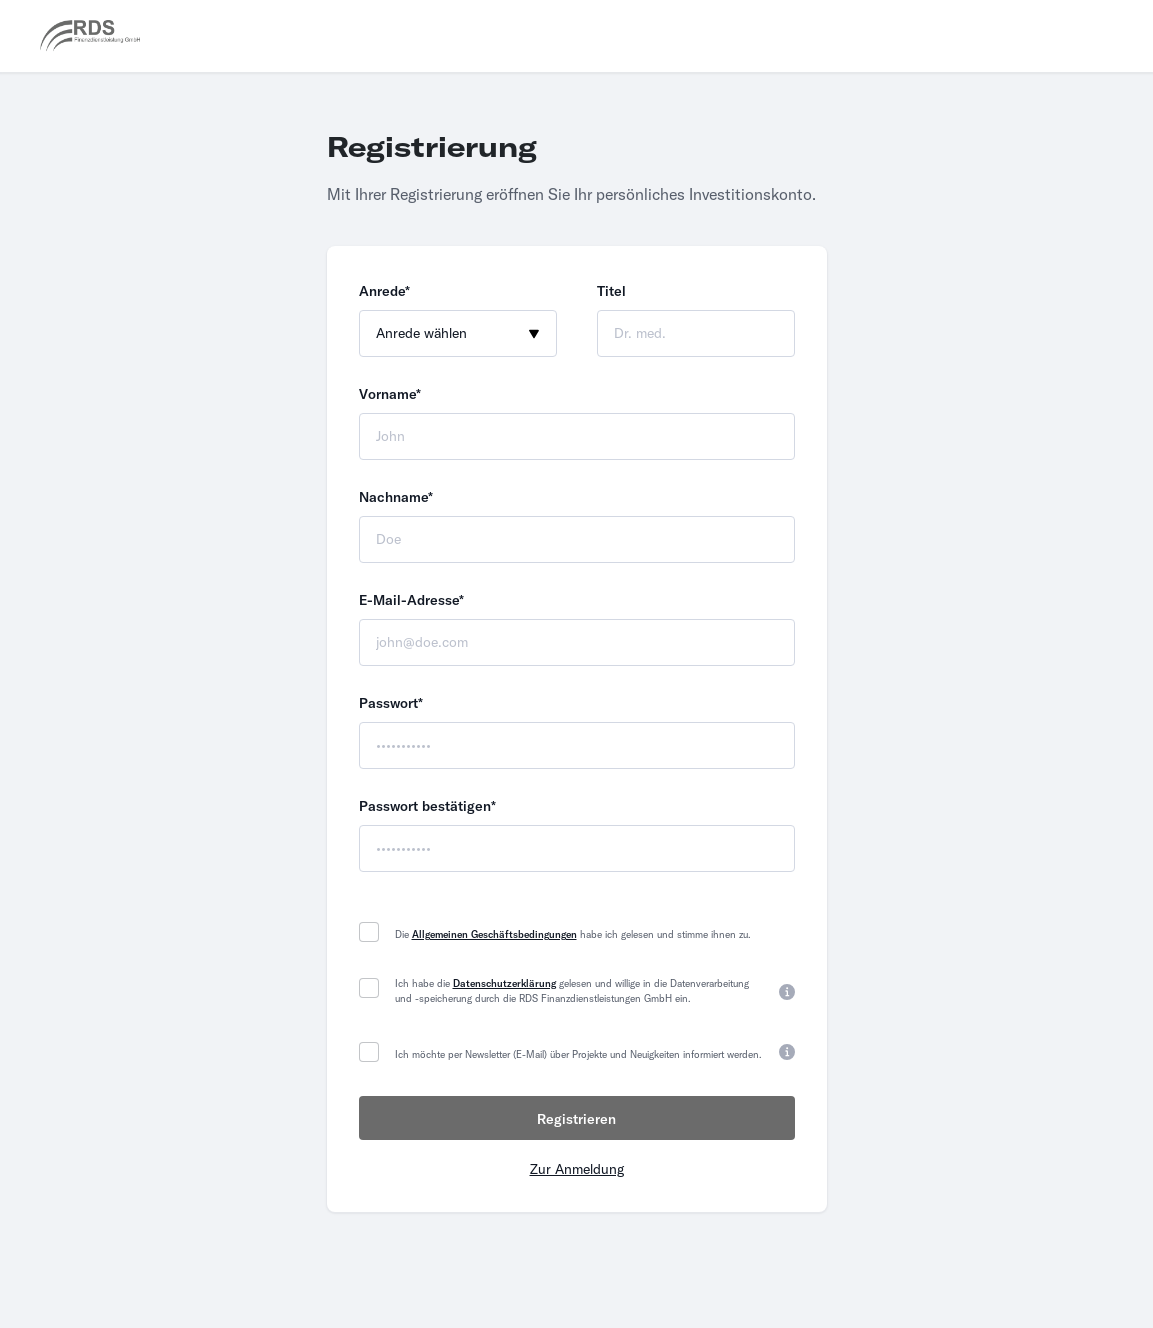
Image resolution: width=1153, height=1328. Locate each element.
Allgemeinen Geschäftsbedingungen (494, 934)
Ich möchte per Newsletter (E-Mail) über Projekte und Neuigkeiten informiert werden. (578, 1054)
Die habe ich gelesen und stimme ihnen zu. (573, 934)
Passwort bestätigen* (427, 806)
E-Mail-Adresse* (411, 600)
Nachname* (396, 497)
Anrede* (384, 291)
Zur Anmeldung (577, 1169)
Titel (611, 291)
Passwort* (391, 703)
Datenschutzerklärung (504, 983)
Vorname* (390, 394)
